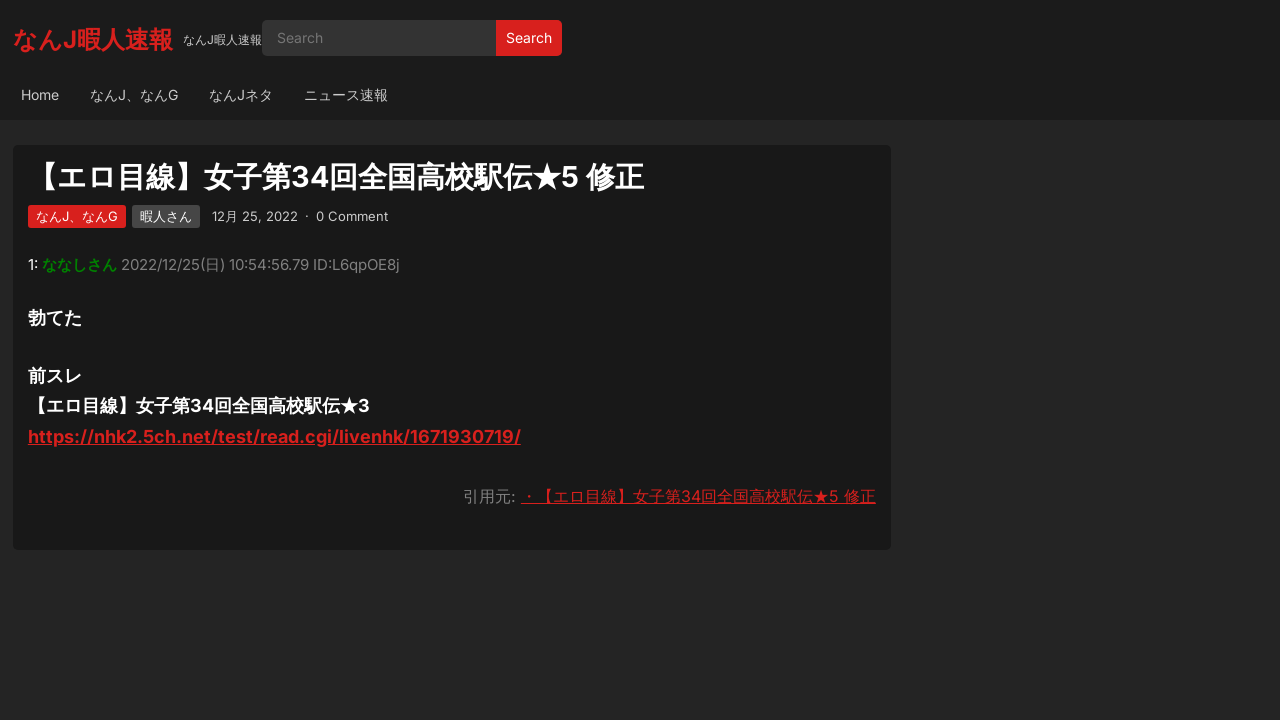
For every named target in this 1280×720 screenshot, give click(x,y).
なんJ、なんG (134, 94)
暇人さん (166, 216)
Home (40, 94)
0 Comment (352, 216)
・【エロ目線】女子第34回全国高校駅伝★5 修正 (698, 496)
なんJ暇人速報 (93, 39)
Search (529, 37)
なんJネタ (241, 94)
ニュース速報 (346, 94)
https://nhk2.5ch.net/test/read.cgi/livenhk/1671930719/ (274, 436)
